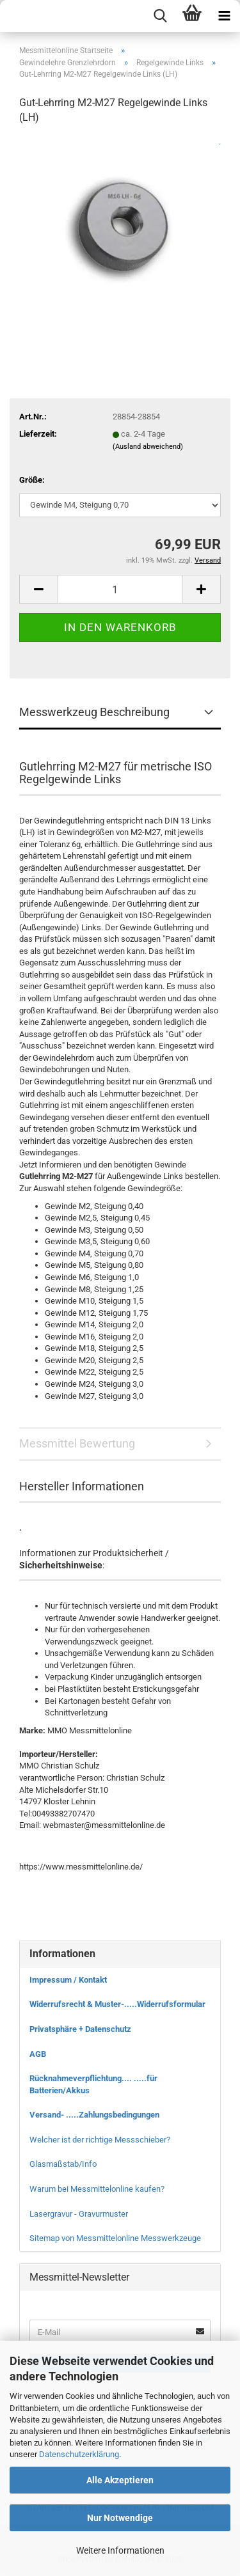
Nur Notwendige (120, 2518)
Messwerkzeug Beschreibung (94, 712)
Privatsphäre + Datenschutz (80, 2029)
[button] (38, 589)
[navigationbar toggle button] (224, 16)
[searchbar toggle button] (160, 16)
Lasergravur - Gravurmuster (78, 2214)
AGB (37, 2054)
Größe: (32, 480)
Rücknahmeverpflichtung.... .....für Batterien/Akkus (93, 2084)
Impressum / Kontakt (68, 1980)
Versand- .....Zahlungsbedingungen (94, 2114)
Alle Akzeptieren (120, 2480)
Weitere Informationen (120, 2550)
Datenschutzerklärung (79, 2454)
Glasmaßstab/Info (63, 2164)
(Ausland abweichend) (148, 446)
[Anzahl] (120, 589)
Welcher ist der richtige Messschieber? (99, 2139)
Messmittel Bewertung (77, 1443)
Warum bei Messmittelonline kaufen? (96, 2189)
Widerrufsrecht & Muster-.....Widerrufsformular (117, 2004)
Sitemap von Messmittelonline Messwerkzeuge (115, 2238)
